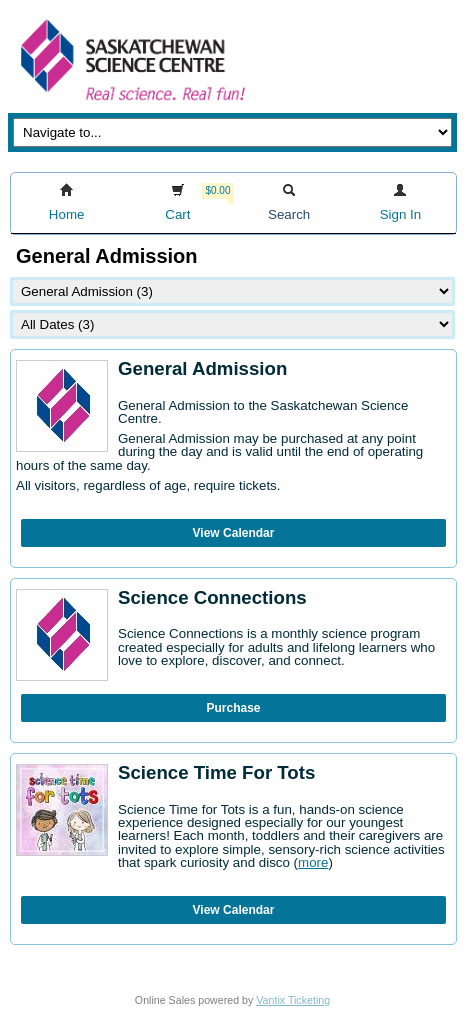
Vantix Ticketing (293, 1000)
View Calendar (234, 533)
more (313, 862)
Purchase (233, 708)
